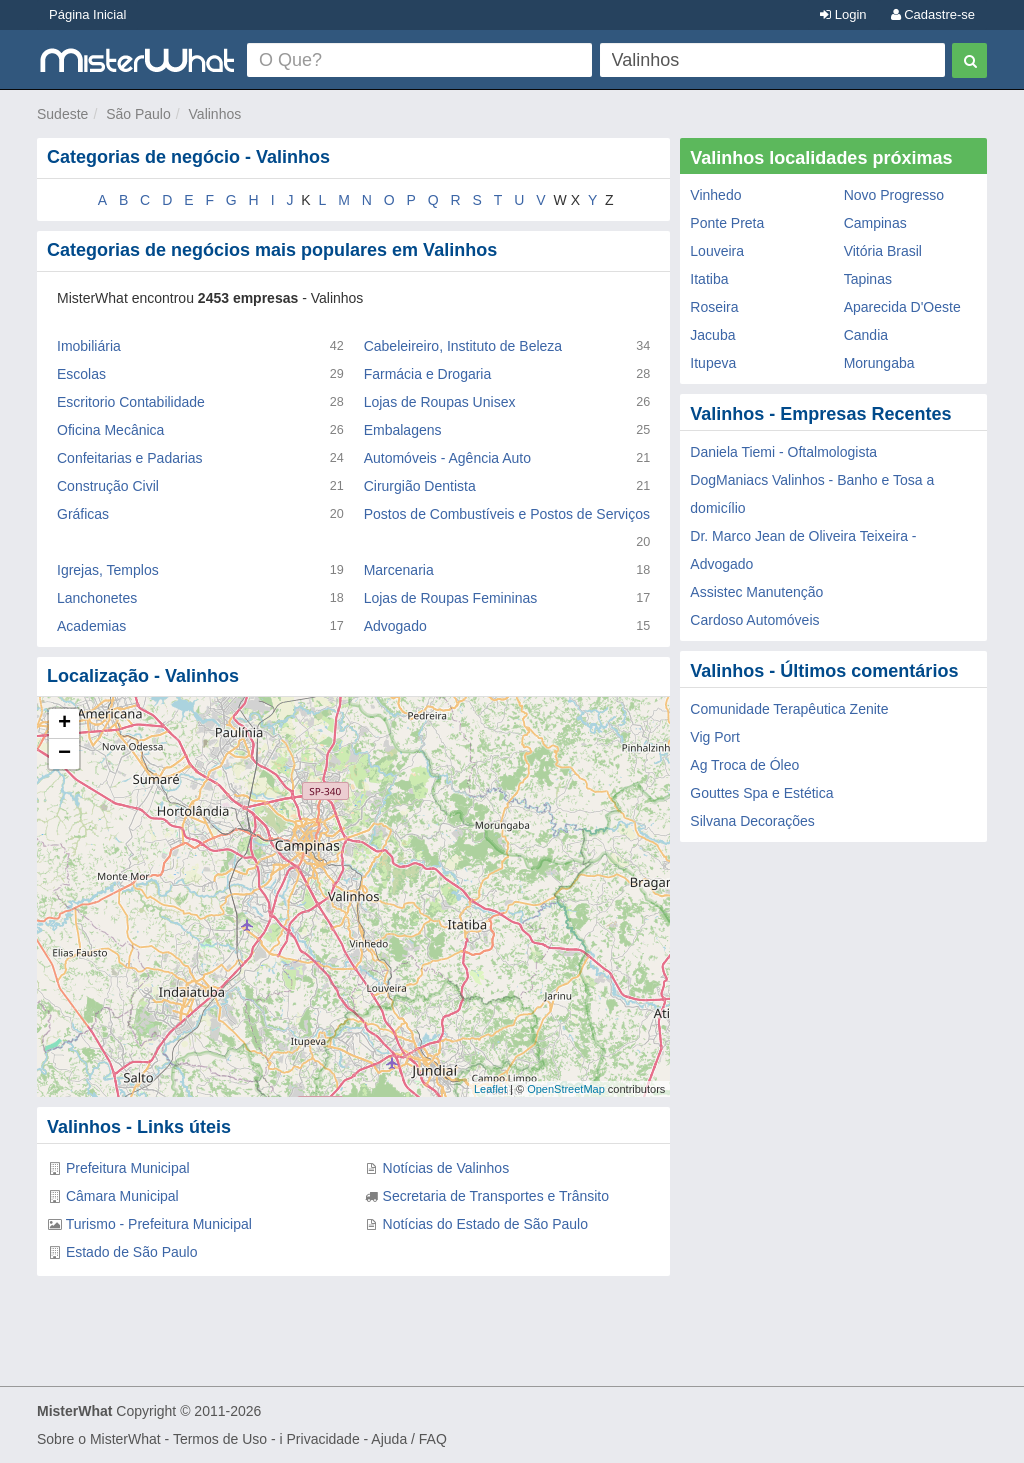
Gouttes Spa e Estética (761, 793)
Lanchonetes (97, 598)
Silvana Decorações (752, 821)
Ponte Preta (727, 223)
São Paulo (138, 114)
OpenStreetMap (566, 1089)
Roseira (714, 307)
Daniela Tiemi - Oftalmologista (783, 452)
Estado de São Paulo (132, 1252)
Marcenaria (399, 570)
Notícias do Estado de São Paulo (485, 1224)
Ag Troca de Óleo (744, 765)
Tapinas (868, 279)
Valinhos (215, 114)
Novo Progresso (894, 195)
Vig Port (715, 737)
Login (843, 14)
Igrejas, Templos (108, 570)
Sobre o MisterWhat (99, 1439)
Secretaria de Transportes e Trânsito (496, 1196)
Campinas (875, 223)
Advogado (395, 626)
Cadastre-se (933, 14)
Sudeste (62, 114)
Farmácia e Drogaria (428, 374)
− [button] (64, 754)
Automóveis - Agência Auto (447, 458)
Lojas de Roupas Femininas (451, 598)
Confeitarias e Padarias (130, 458)
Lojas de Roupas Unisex (440, 402)
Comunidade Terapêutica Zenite (789, 709)
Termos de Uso (220, 1439)
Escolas (81, 374)
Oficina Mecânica (110, 430)
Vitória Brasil (883, 251)
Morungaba (879, 363)
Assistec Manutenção (756, 592)
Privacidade (323, 1439)
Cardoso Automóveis (754, 620)
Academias (91, 626)
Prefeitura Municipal (128, 1168)
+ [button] (64, 724)
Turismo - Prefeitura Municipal (159, 1224)
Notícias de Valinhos (446, 1168)
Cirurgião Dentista (420, 486)
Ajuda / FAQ (408, 1439)
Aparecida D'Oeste (902, 307)
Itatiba (709, 279)
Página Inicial (87, 14)
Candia (866, 335)
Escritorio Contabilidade (131, 402)
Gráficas (83, 514)
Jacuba (712, 335)
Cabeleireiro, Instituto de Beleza (463, 346)
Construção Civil (108, 486)
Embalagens (403, 430)
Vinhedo (715, 195)
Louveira (717, 251)
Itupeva (713, 363)
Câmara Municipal (122, 1196)
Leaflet (490, 1089)
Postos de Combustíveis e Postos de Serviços (507, 514)
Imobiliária (89, 346)
